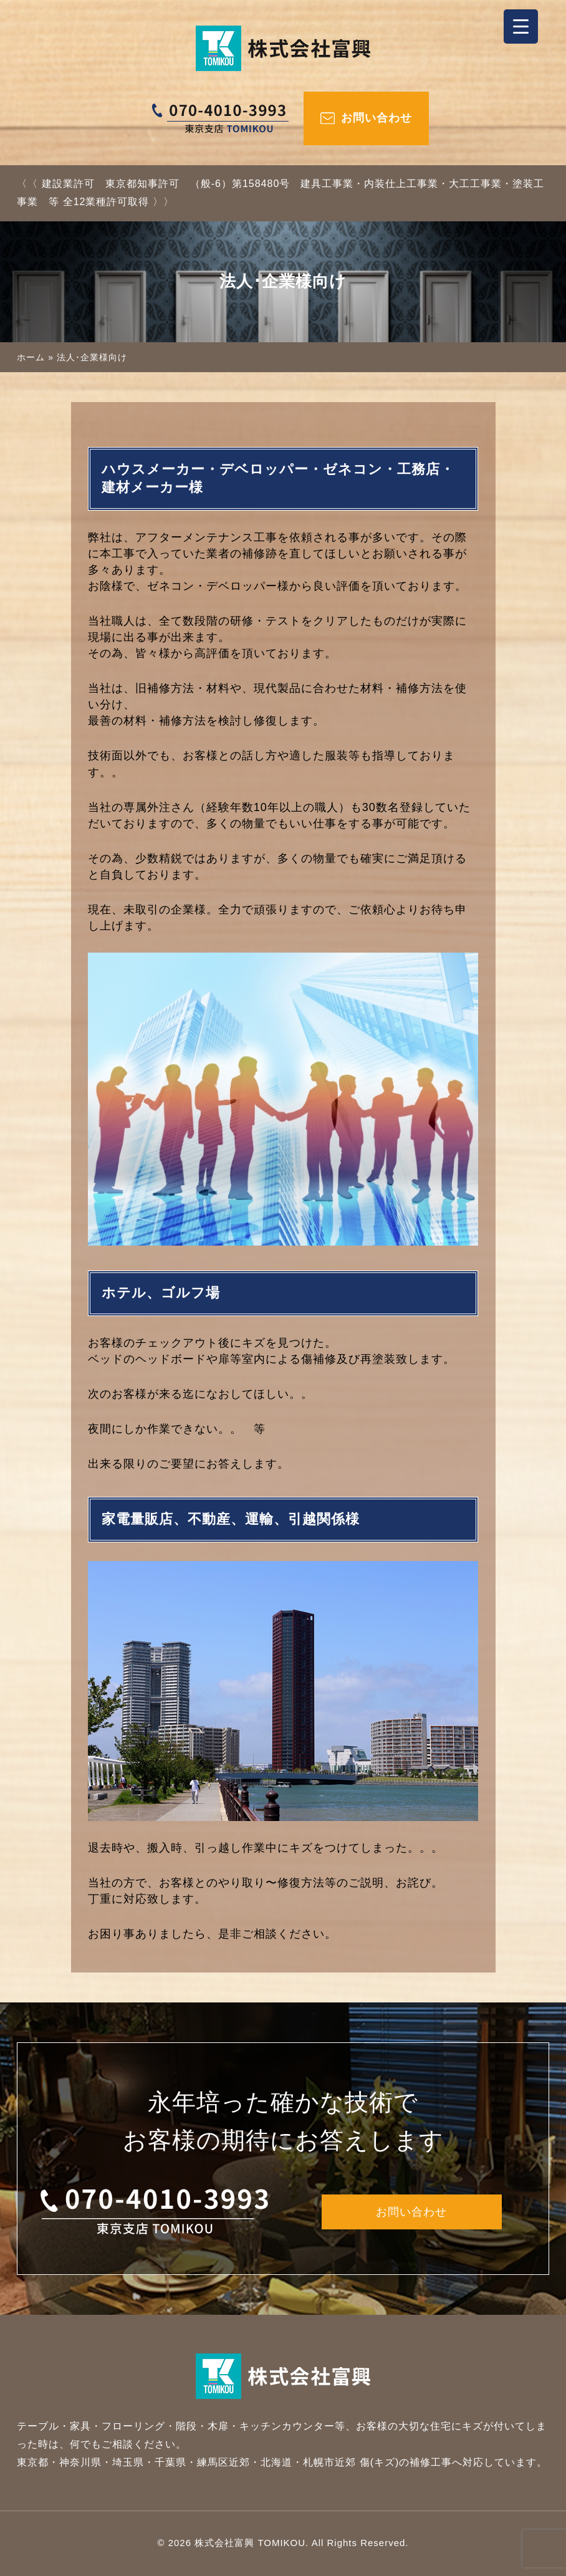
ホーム (31, 357)
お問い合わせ (376, 118)
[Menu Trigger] (521, 26)
